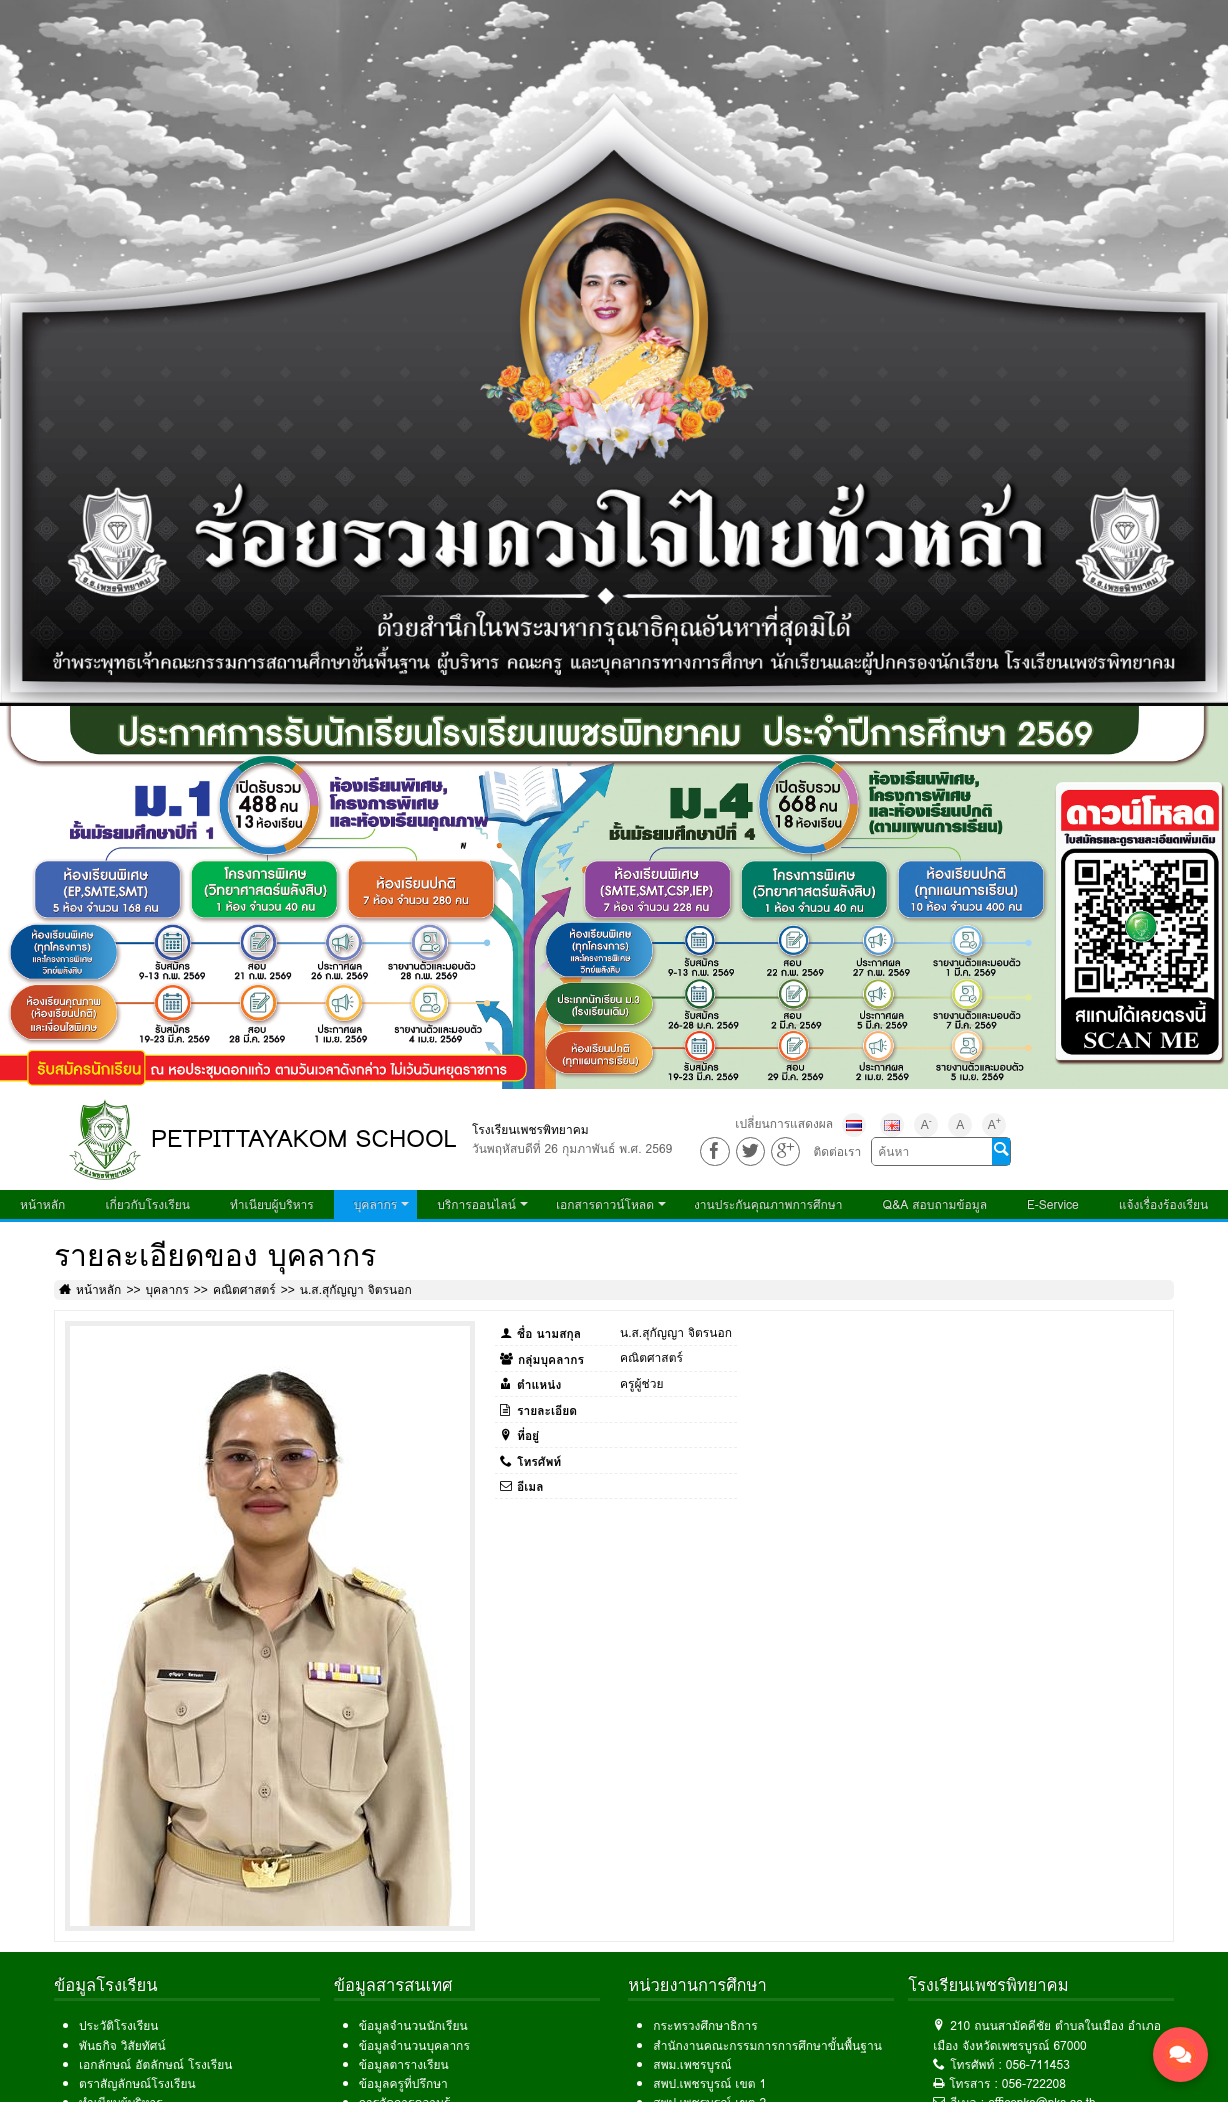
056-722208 (1034, 2083)
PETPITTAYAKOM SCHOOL (304, 1138)
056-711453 (1038, 2064)
